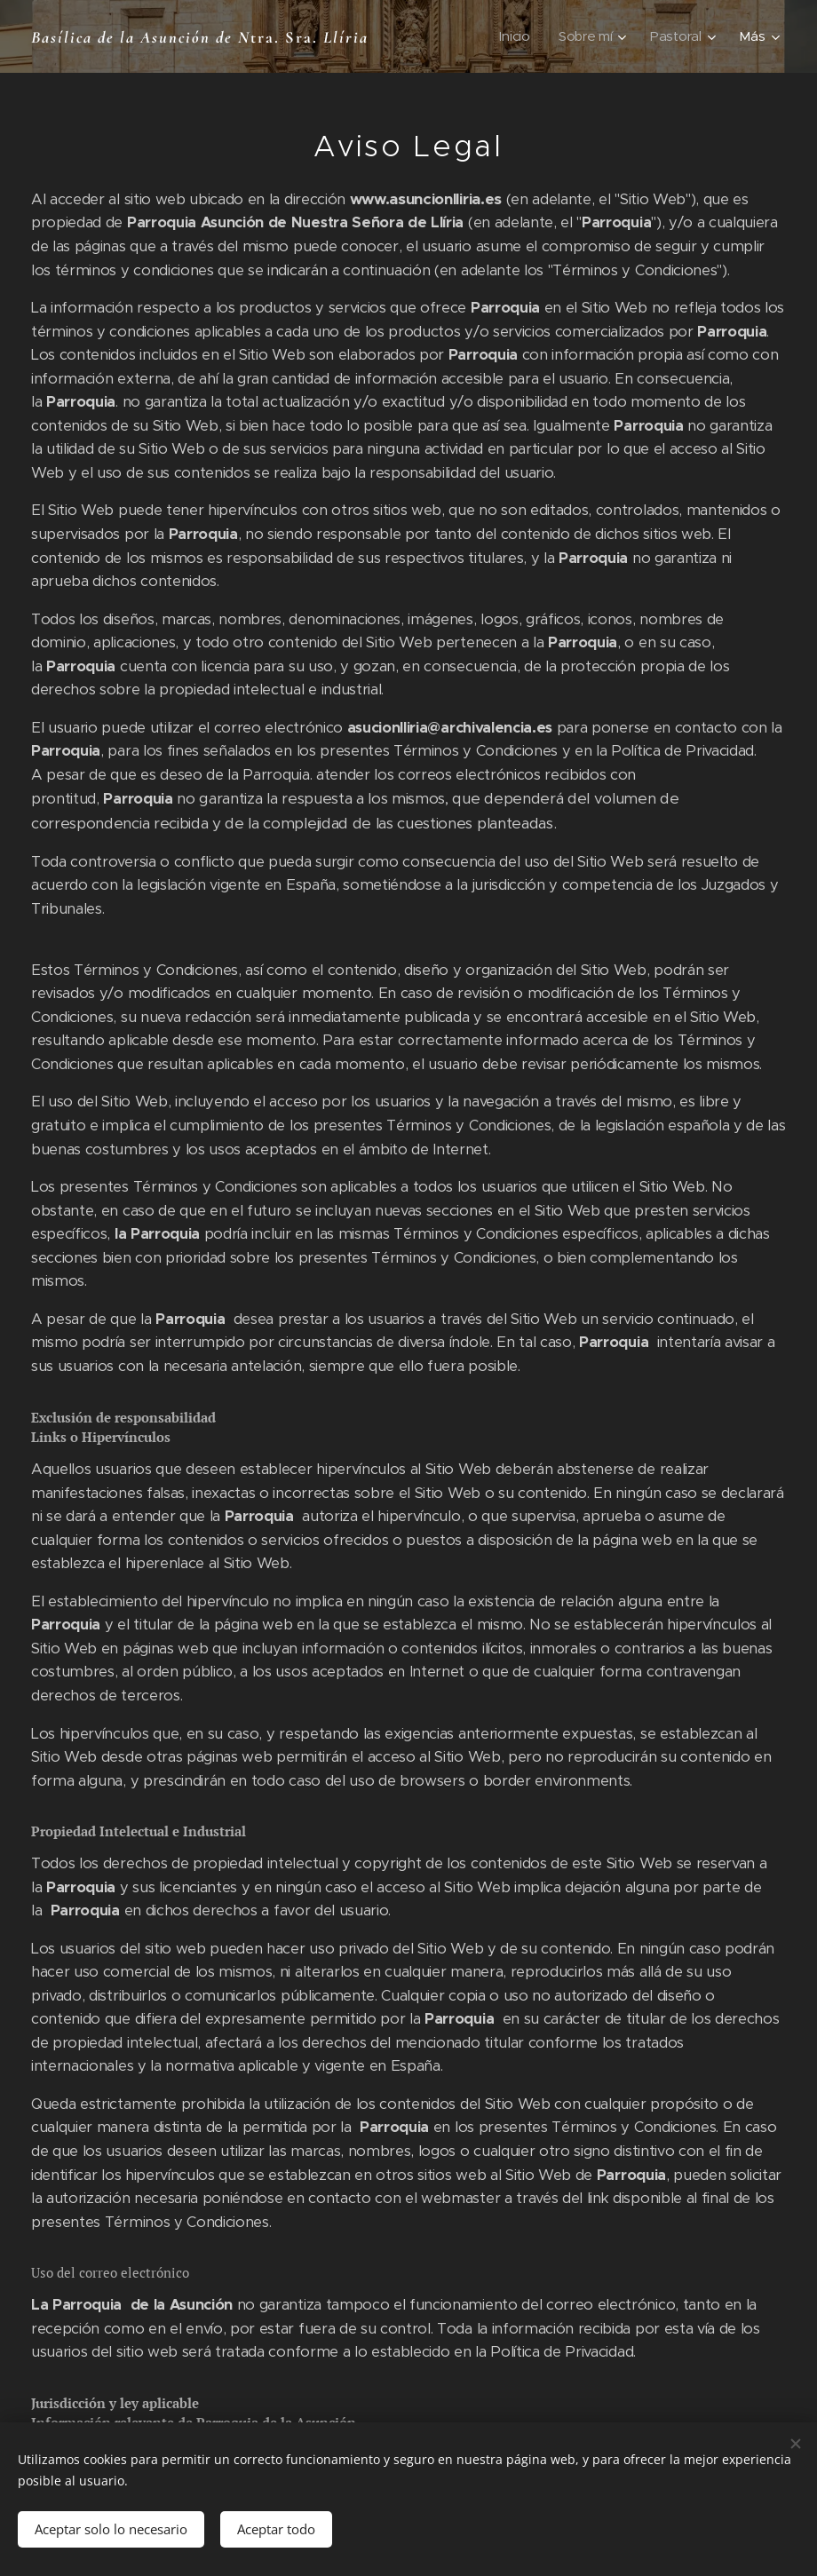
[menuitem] (515, 36)
